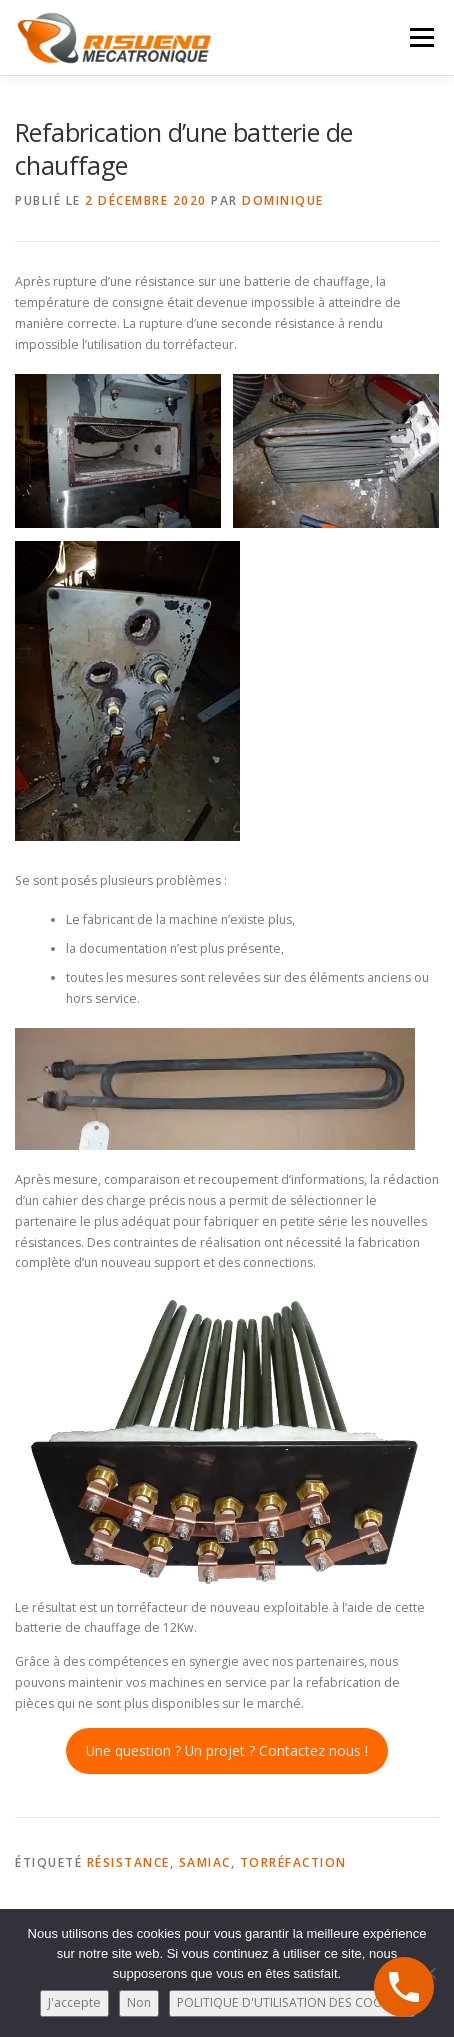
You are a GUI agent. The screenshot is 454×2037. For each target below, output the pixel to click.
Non (139, 2002)
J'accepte (74, 2002)
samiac (205, 1862)
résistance (128, 1862)
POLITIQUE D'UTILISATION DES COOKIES (292, 2002)
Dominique (283, 200)
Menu (420, 37)
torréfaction (293, 1862)
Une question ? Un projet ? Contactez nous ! (227, 1750)
